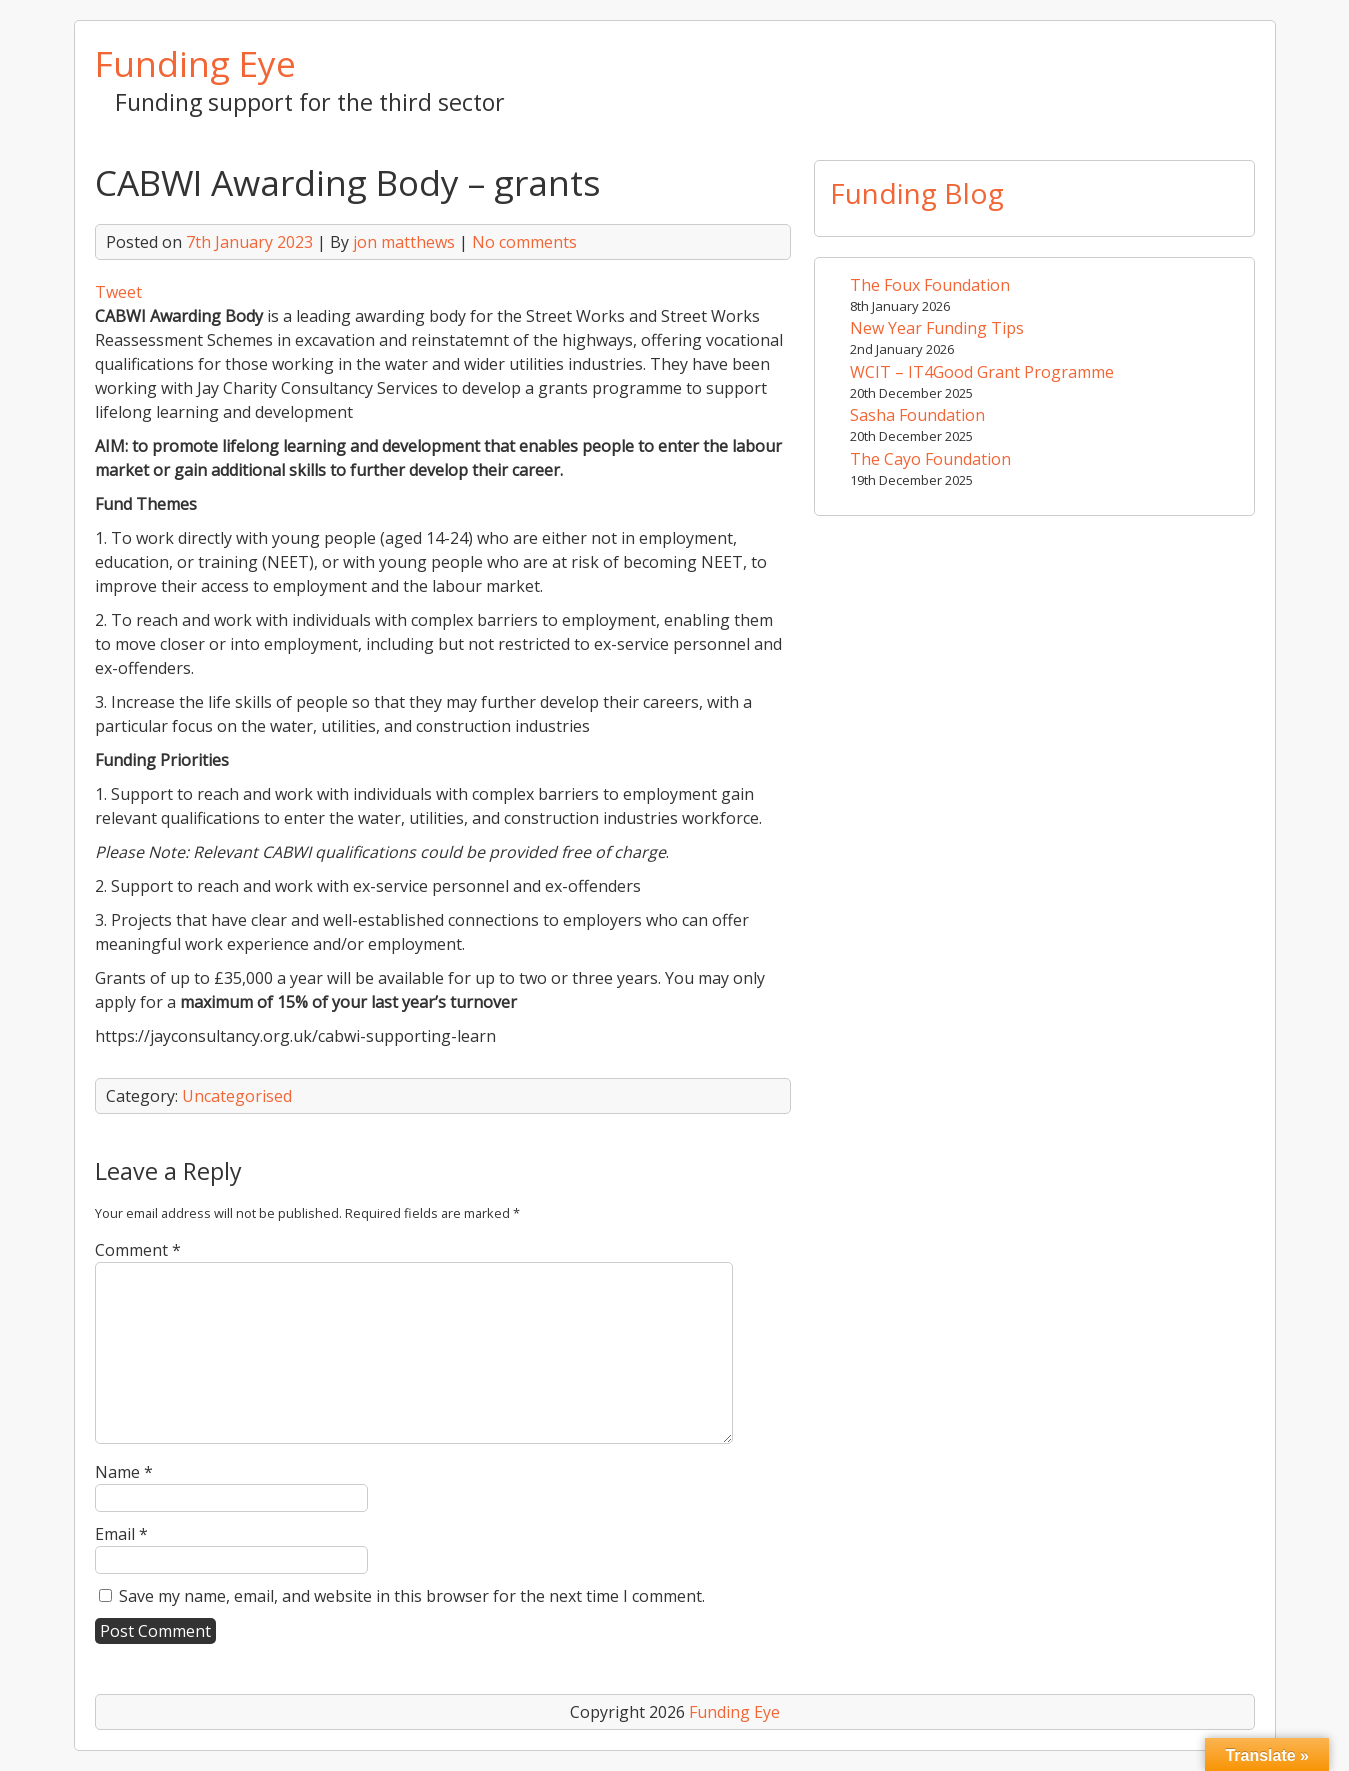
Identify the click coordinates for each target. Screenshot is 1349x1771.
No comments (524, 242)
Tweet (118, 292)
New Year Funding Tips (937, 328)
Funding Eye (195, 63)
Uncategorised (237, 1096)
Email (121, 1534)
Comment (138, 1250)
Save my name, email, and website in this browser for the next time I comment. (412, 1596)
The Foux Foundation (930, 285)
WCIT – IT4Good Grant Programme (982, 372)
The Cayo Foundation (930, 459)
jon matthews (404, 242)
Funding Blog (917, 193)
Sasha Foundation (917, 415)
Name (124, 1472)
